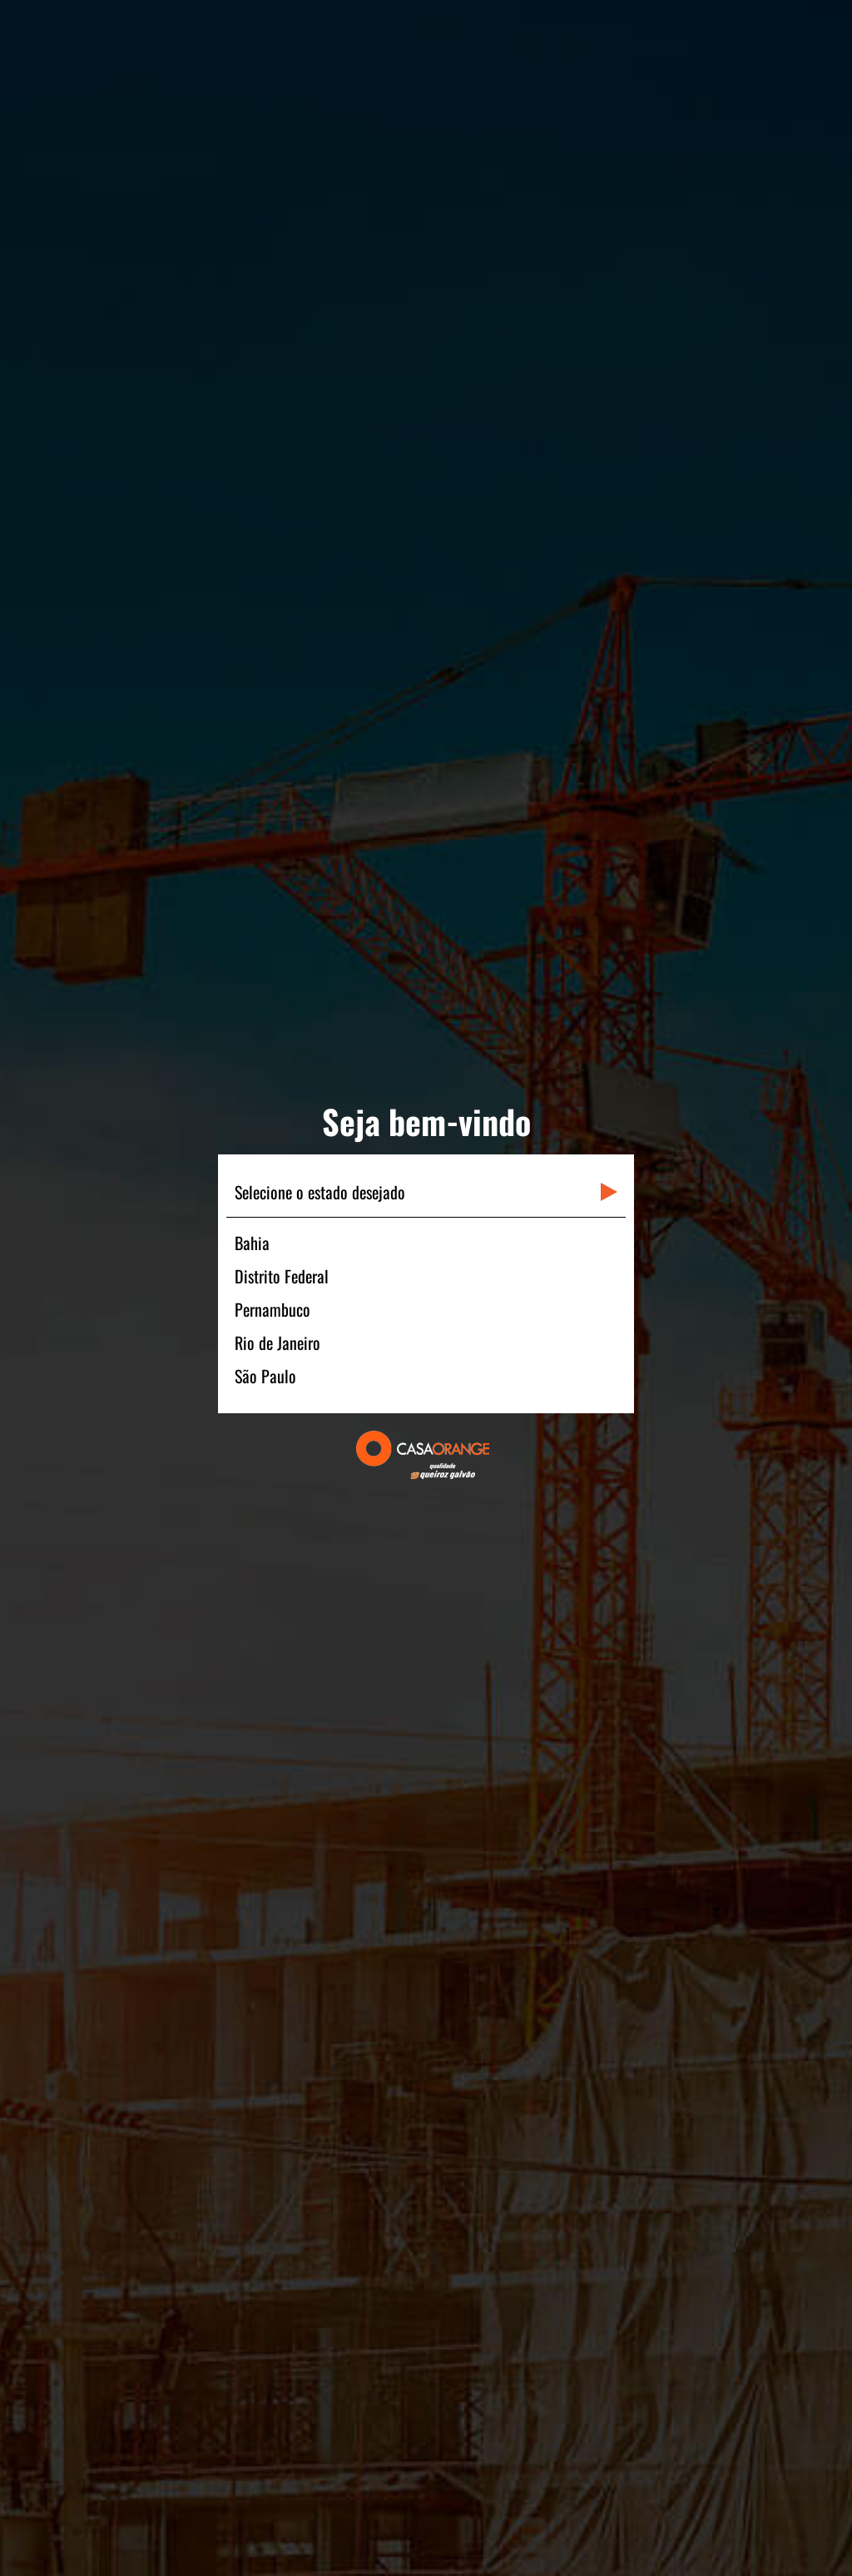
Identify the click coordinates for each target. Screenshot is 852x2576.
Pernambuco (272, 1309)
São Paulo (265, 1375)
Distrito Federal (282, 1275)
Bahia (252, 1242)
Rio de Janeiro (277, 1342)
